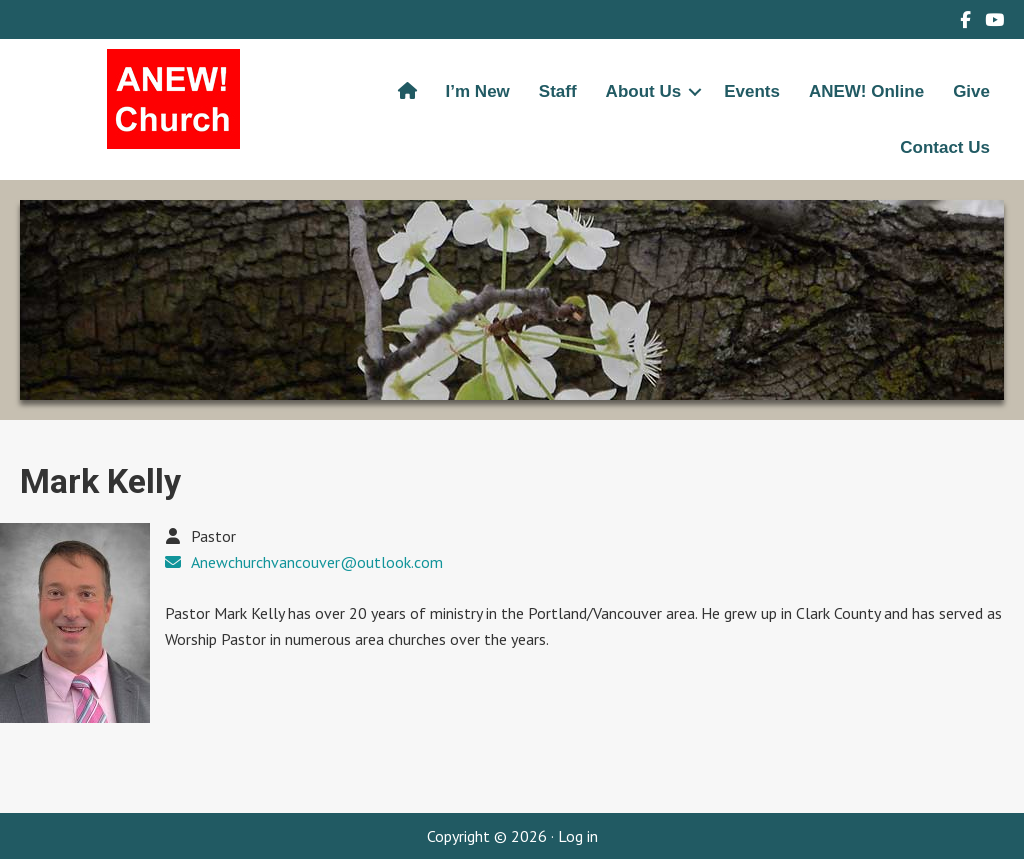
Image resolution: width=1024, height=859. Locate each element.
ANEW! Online (866, 91)
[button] (695, 92)
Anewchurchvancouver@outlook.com (317, 562)
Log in (578, 836)
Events (752, 91)
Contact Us (945, 147)
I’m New (478, 91)
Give (971, 91)
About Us (644, 91)
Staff (558, 91)
